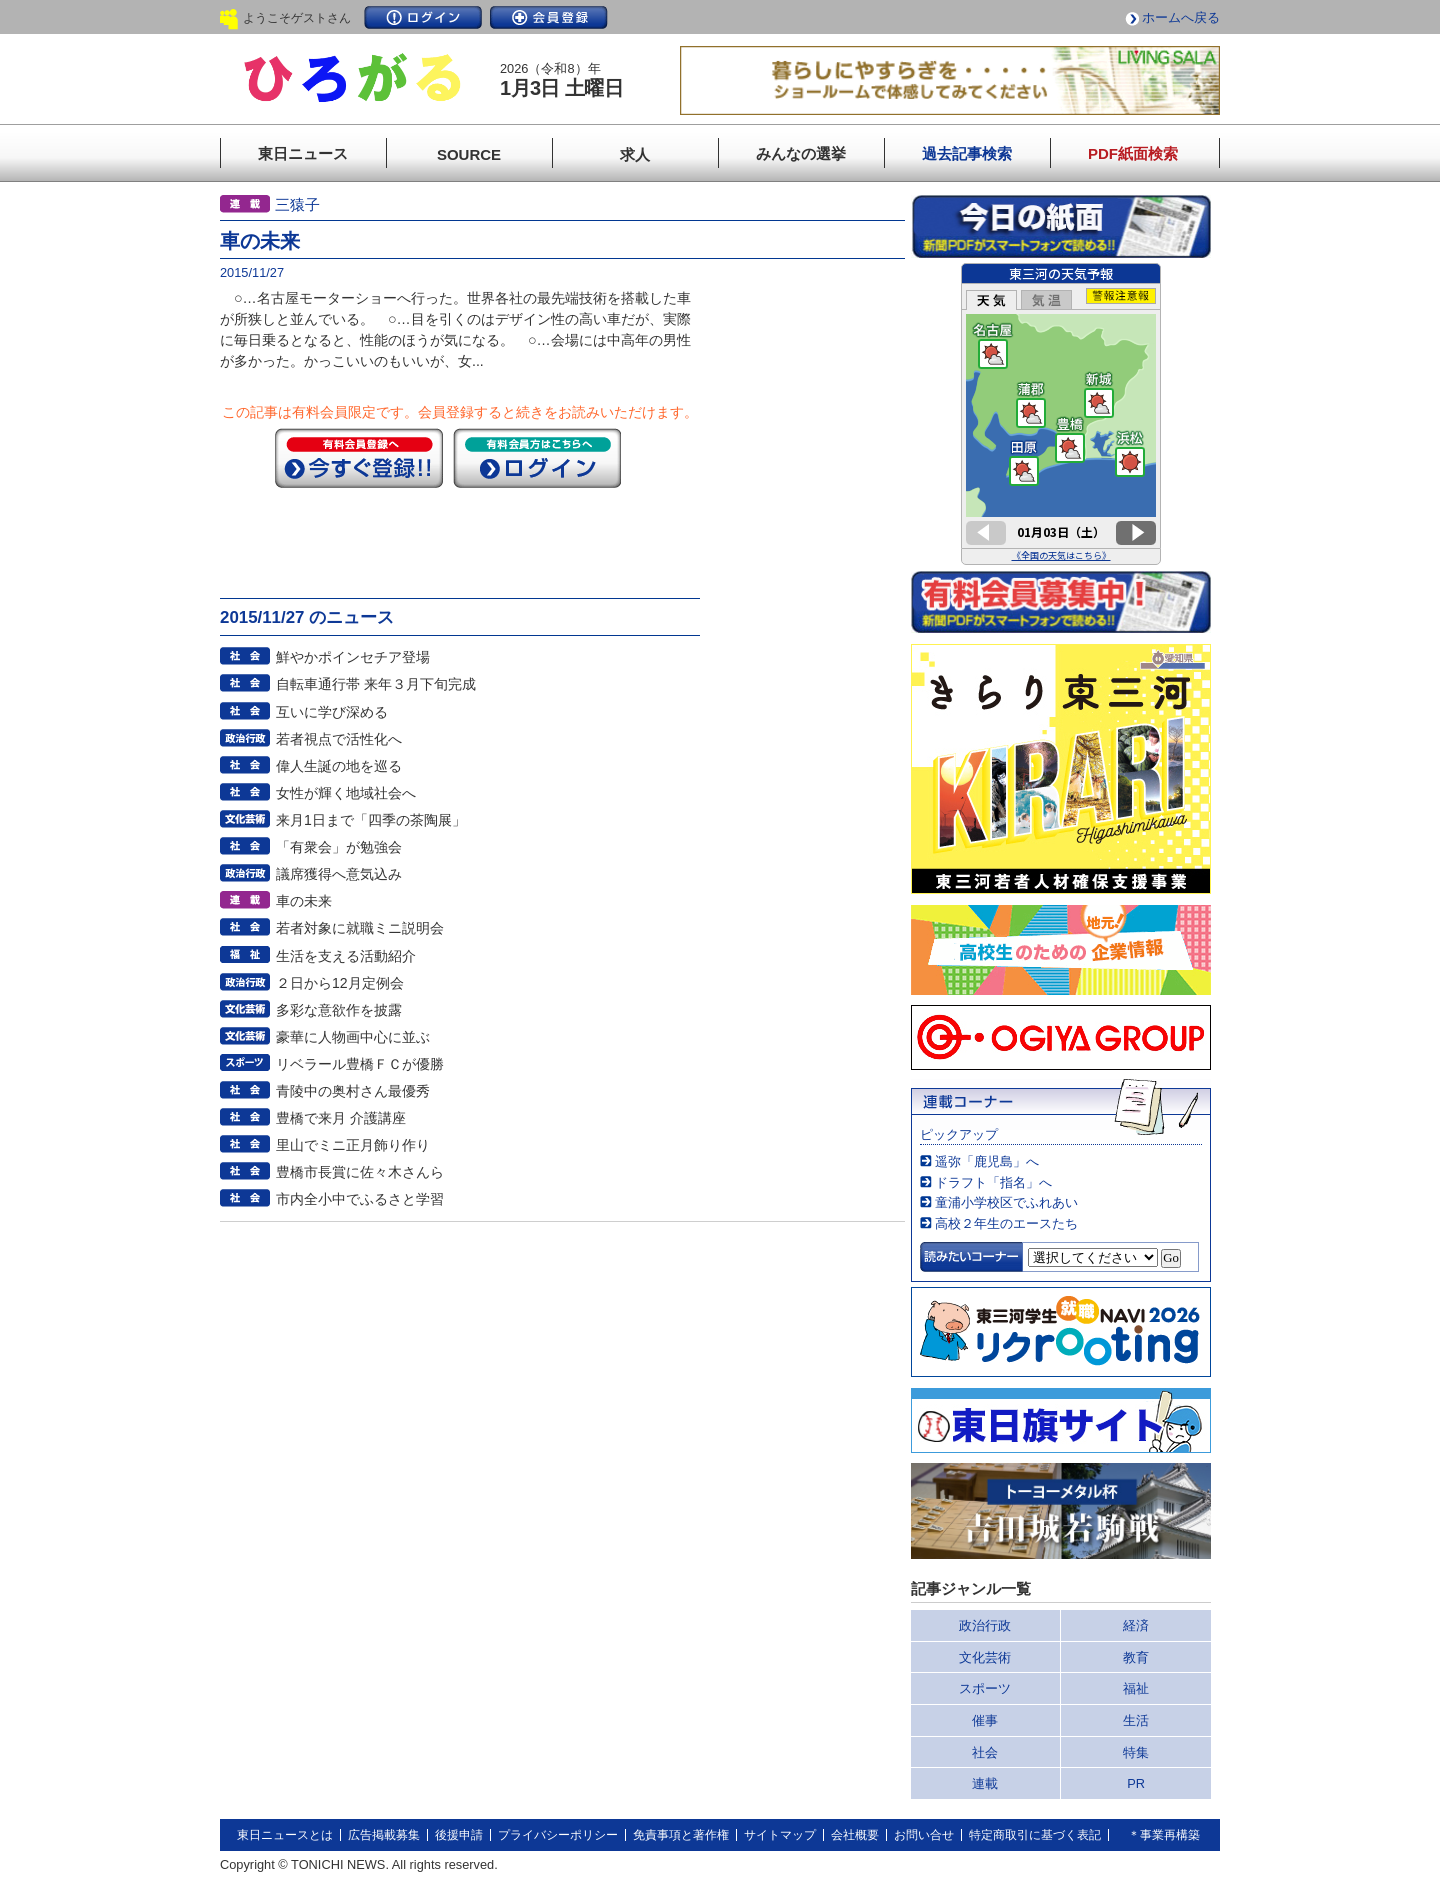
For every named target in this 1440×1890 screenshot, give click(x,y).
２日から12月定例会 (340, 983)
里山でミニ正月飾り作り (353, 1145)
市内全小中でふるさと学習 (360, 1199)
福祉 (1136, 1688)
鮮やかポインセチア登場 (353, 657)
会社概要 (855, 1835)
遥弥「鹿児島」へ (987, 1161)
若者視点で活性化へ (339, 739)
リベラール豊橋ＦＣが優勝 (360, 1064)
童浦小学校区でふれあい (1006, 1202)
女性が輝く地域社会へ (346, 793)
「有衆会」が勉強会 (339, 847)
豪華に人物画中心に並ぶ (353, 1037)
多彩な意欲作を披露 (339, 1010)
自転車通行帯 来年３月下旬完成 (376, 684)
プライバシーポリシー (558, 1835)
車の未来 (304, 901)
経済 (1136, 1625)
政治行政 (985, 1625)
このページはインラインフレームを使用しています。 (1061, 414)
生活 (1136, 1720)
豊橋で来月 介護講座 (341, 1118)
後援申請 (459, 1835)
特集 (1136, 1752)
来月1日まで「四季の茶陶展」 (371, 820)
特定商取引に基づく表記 (1035, 1835)
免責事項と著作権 (681, 1835)
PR (1136, 1783)
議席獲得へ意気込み (339, 874)
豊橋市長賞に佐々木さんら (360, 1172)
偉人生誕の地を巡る (339, 766)
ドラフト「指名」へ (993, 1182)
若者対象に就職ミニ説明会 (360, 928)
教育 (1136, 1657)
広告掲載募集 (384, 1835)
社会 (985, 1752)
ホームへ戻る (1181, 17)
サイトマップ (780, 1835)
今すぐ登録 (359, 458)
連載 (985, 1783)
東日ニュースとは (285, 1835)
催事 (985, 1720)
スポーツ (985, 1688)
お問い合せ (924, 1835)
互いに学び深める (332, 712)
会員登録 (549, 17)
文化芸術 (985, 1657)
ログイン (423, 17)
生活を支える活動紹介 (346, 956)
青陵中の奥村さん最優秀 (353, 1091)
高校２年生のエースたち (1006, 1223)
